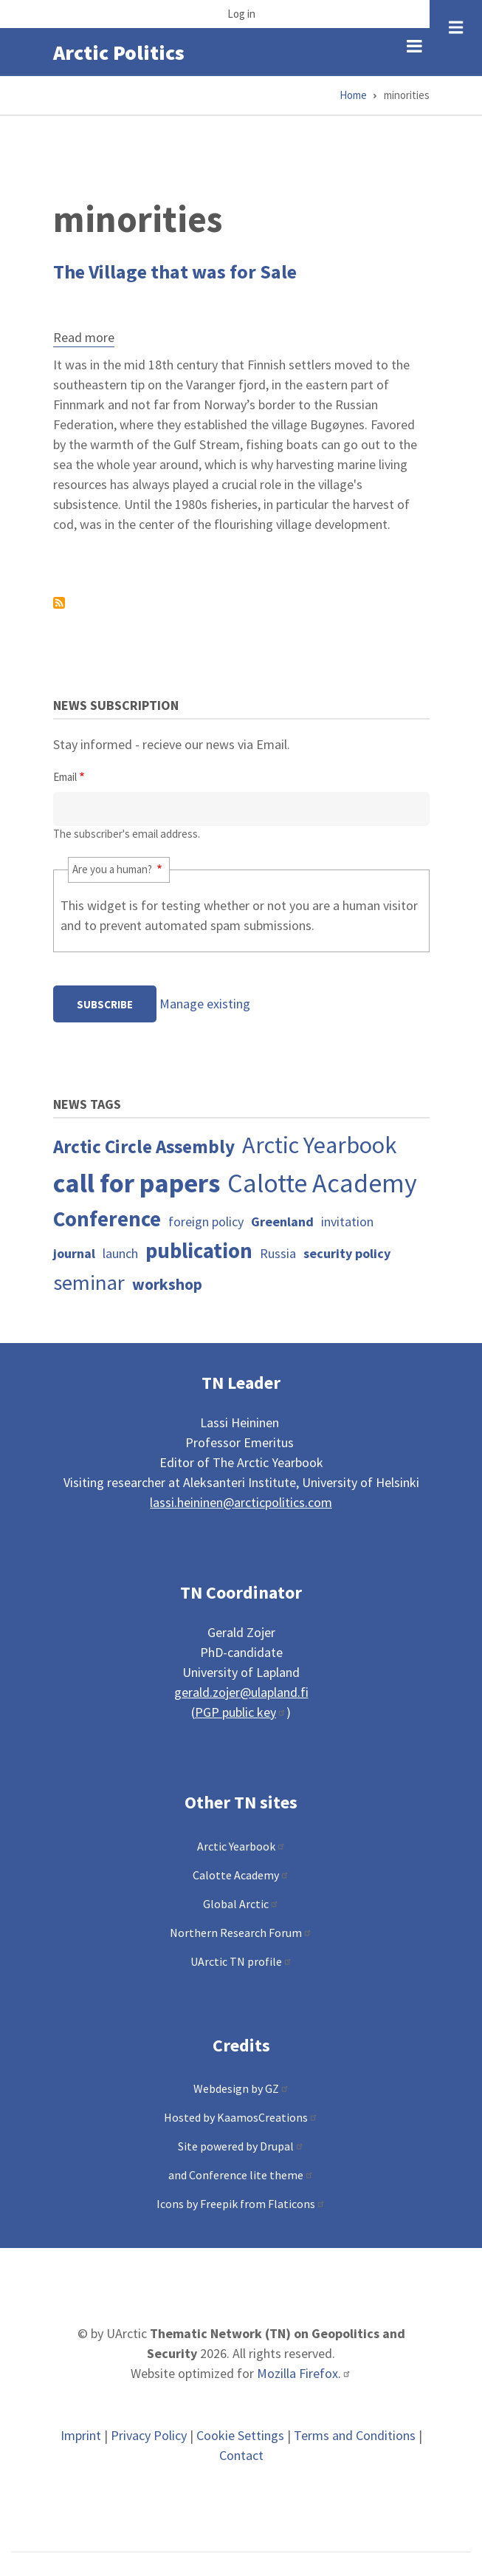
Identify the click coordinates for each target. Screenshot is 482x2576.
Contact (241, 2455)
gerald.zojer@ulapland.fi (241, 1692)
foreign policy (206, 1221)
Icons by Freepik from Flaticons (241, 2203)
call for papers (136, 1183)
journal (74, 1253)
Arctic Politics (119, 52)
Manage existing (204, 1003)
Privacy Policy (149, 2435)
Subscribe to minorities (59, 603)
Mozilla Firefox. (304, 2373)
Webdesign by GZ (241, 2088)
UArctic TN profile (241, 1961)
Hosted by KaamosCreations (241, 2117)
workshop (167, 1284)
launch (120, 1253)
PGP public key (240, 1712)
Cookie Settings (240, 2435)
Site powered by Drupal (241, 2146)
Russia (278, 1253)
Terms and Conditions (355, 2435)
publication (198, 1250)
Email (65, 777)
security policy (346, 1253)
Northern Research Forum (241, 1932)
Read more (83, 339)
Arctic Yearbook (319, 1145)
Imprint (81, 2435)
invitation (347, 1221)
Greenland (282, 1221)
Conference (107, 1219)
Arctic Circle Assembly (144, 1146)
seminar (89, 1282)
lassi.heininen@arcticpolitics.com (241, 1502)
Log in (241, 14)
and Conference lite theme (241, 2174)
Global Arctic (241, 1903)
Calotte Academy (322, 1183)
